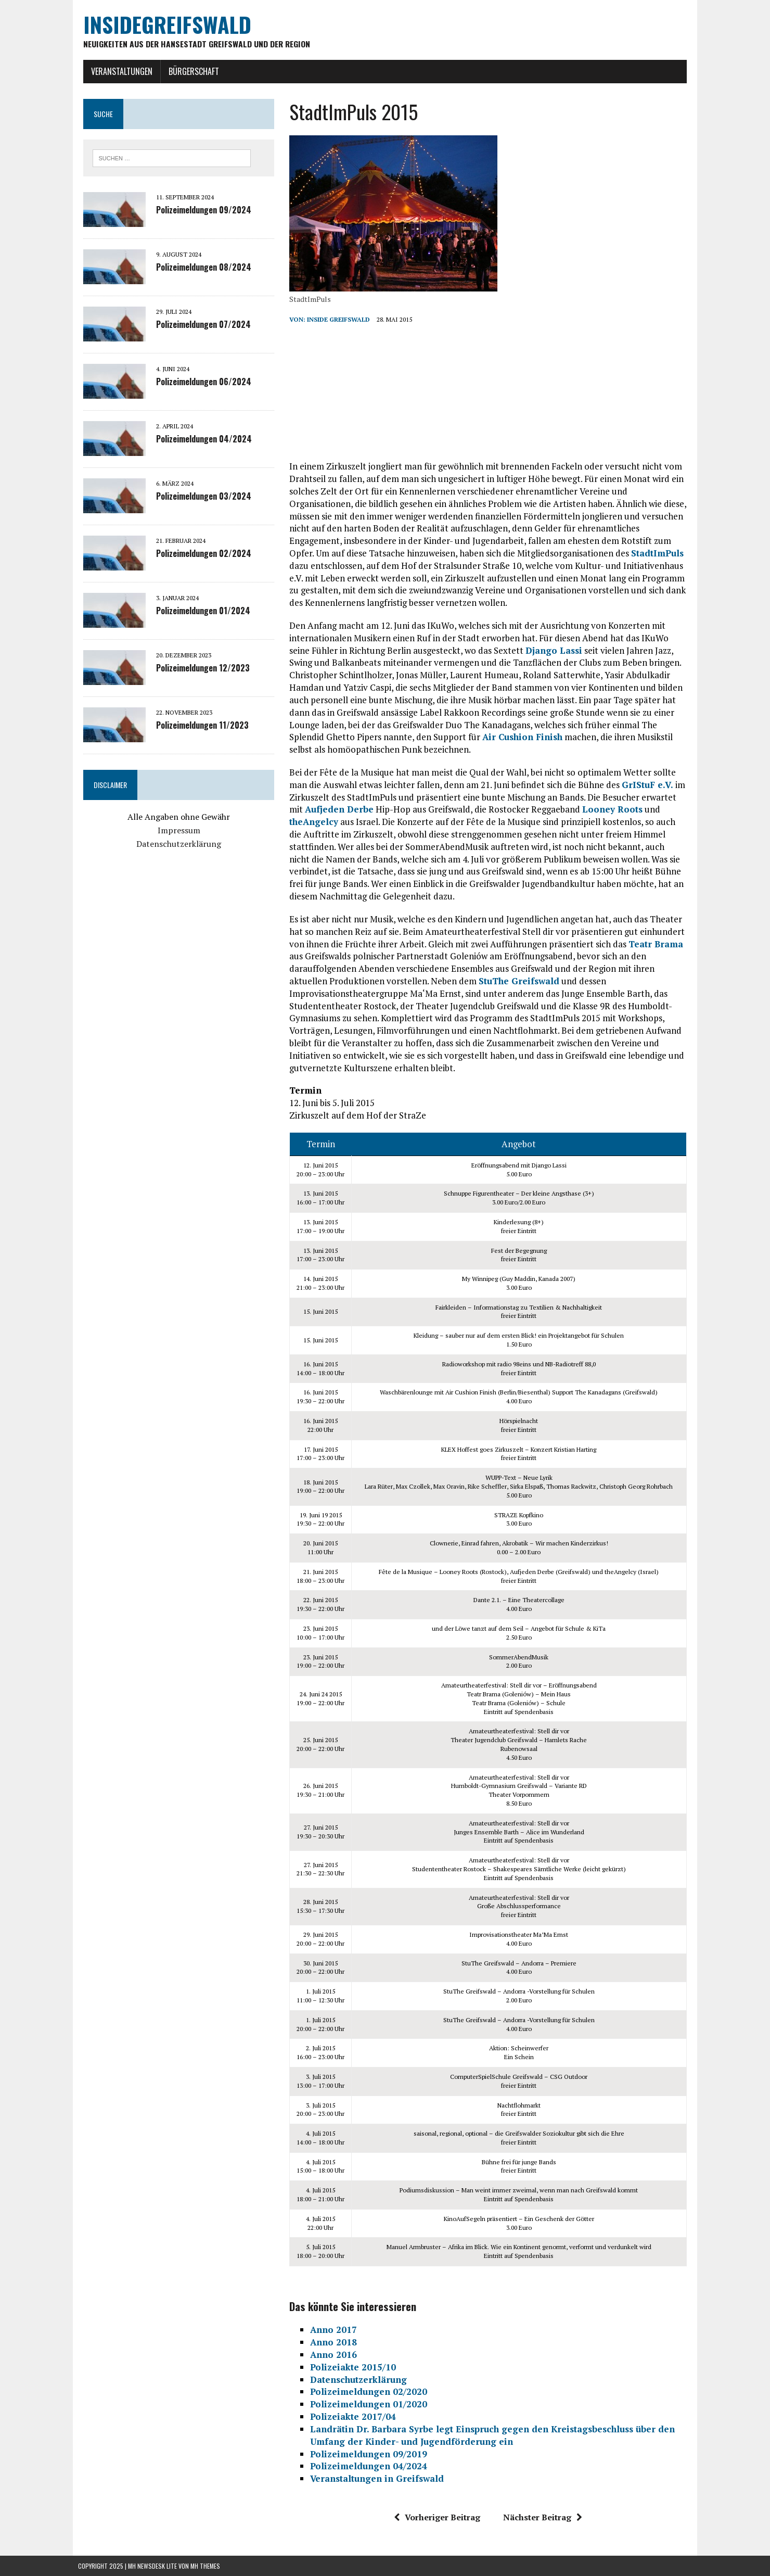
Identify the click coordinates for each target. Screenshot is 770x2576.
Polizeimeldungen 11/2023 (197, 726)
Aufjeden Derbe (322, 810)
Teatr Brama (654, 944)
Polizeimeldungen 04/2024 (199, 440)
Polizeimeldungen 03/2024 (198, 497)
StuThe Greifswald (517, 981)
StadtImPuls (598, 554)
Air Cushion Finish (521, 737)
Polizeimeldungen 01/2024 (198, 611)
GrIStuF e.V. (646, 785)
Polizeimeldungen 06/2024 (198, 382)
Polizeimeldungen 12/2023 (198, 669)
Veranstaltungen (116, 71)
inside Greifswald (336, 320)
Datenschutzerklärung (175, 844)
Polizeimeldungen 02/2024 (198, 554)
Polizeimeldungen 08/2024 (198, 268)
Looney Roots (595, 810)
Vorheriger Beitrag (439, 2517)
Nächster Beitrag (544, 2517)
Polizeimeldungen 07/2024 (198, 325)
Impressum (175, 830)
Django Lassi (530, 650)
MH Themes (205, 2565)
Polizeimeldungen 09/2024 (198, 211)
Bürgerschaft (188, 71)
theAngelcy (312, 822)
